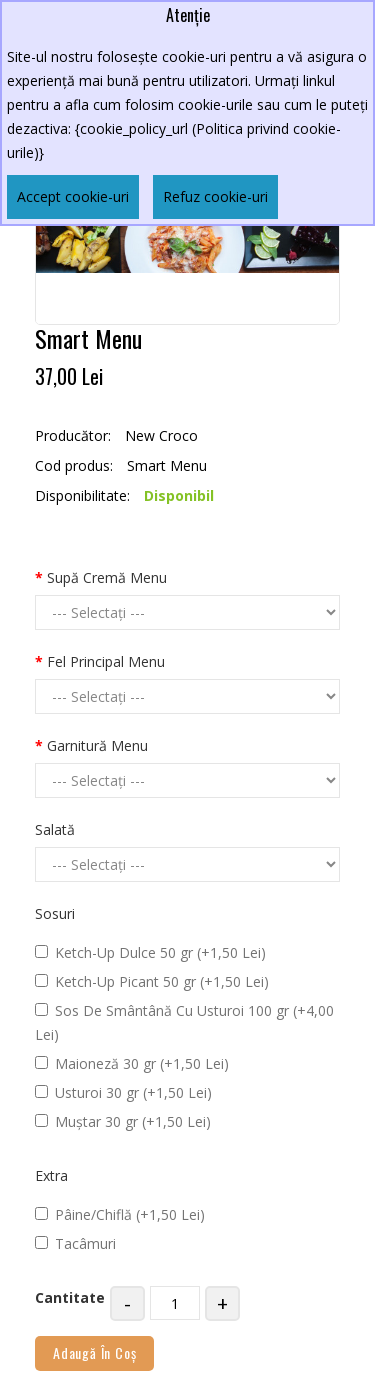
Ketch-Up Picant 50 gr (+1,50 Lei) (152, 981)
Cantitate (70, 1297)
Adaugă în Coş (94, 1352)
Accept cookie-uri (73, 196)
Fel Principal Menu (106, 661)
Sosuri (55, 913)
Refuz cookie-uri (215, 196)
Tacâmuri (75, 1243)
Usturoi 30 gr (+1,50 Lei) (123, 1092)
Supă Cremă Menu (107, 577)
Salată (55, 829)
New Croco (161, 435)
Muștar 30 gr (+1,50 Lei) (123, 1121)
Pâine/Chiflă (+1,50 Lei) (120, 1214)
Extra (51, 1175)
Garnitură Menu (97, 745)
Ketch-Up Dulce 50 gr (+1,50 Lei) (150, 952)
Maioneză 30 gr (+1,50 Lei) (132, 1063)
